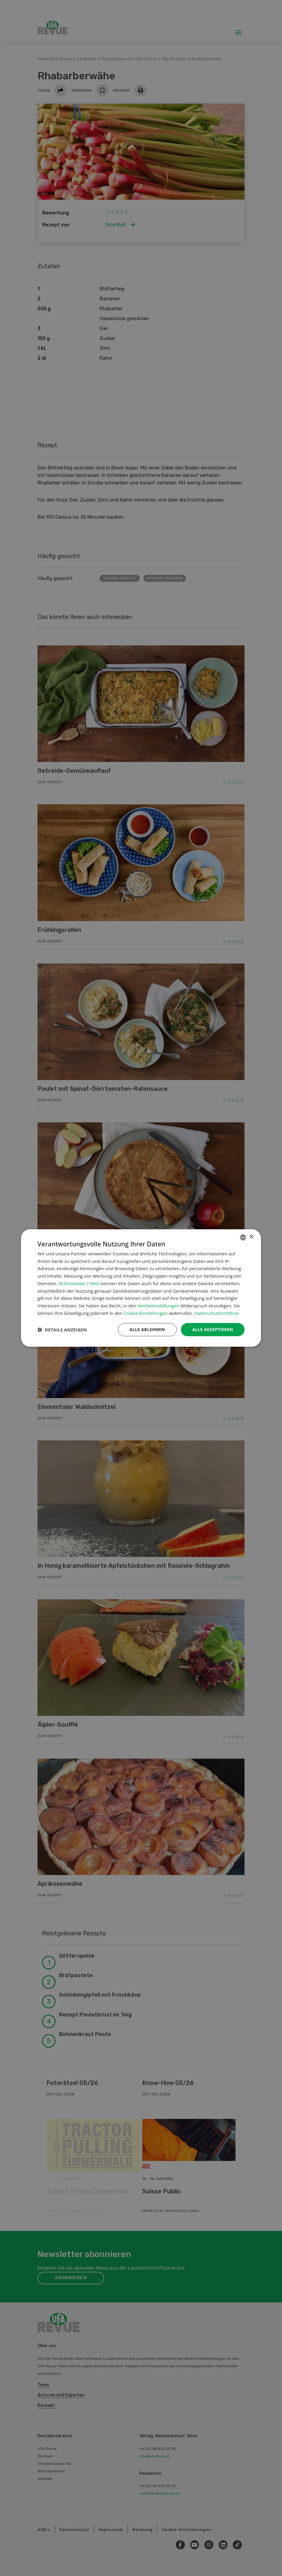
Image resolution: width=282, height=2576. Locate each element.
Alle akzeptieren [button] (212, 1329)
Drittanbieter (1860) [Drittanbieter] (79, 1283)
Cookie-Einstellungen (145, 1313)
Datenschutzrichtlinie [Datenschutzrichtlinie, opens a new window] (216, 1313)
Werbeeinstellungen (158, 1306)
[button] (62, 1329)
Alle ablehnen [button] (147, 1329)
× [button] (251, 1237)
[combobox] (243, 1237)
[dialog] (141, 1288)
